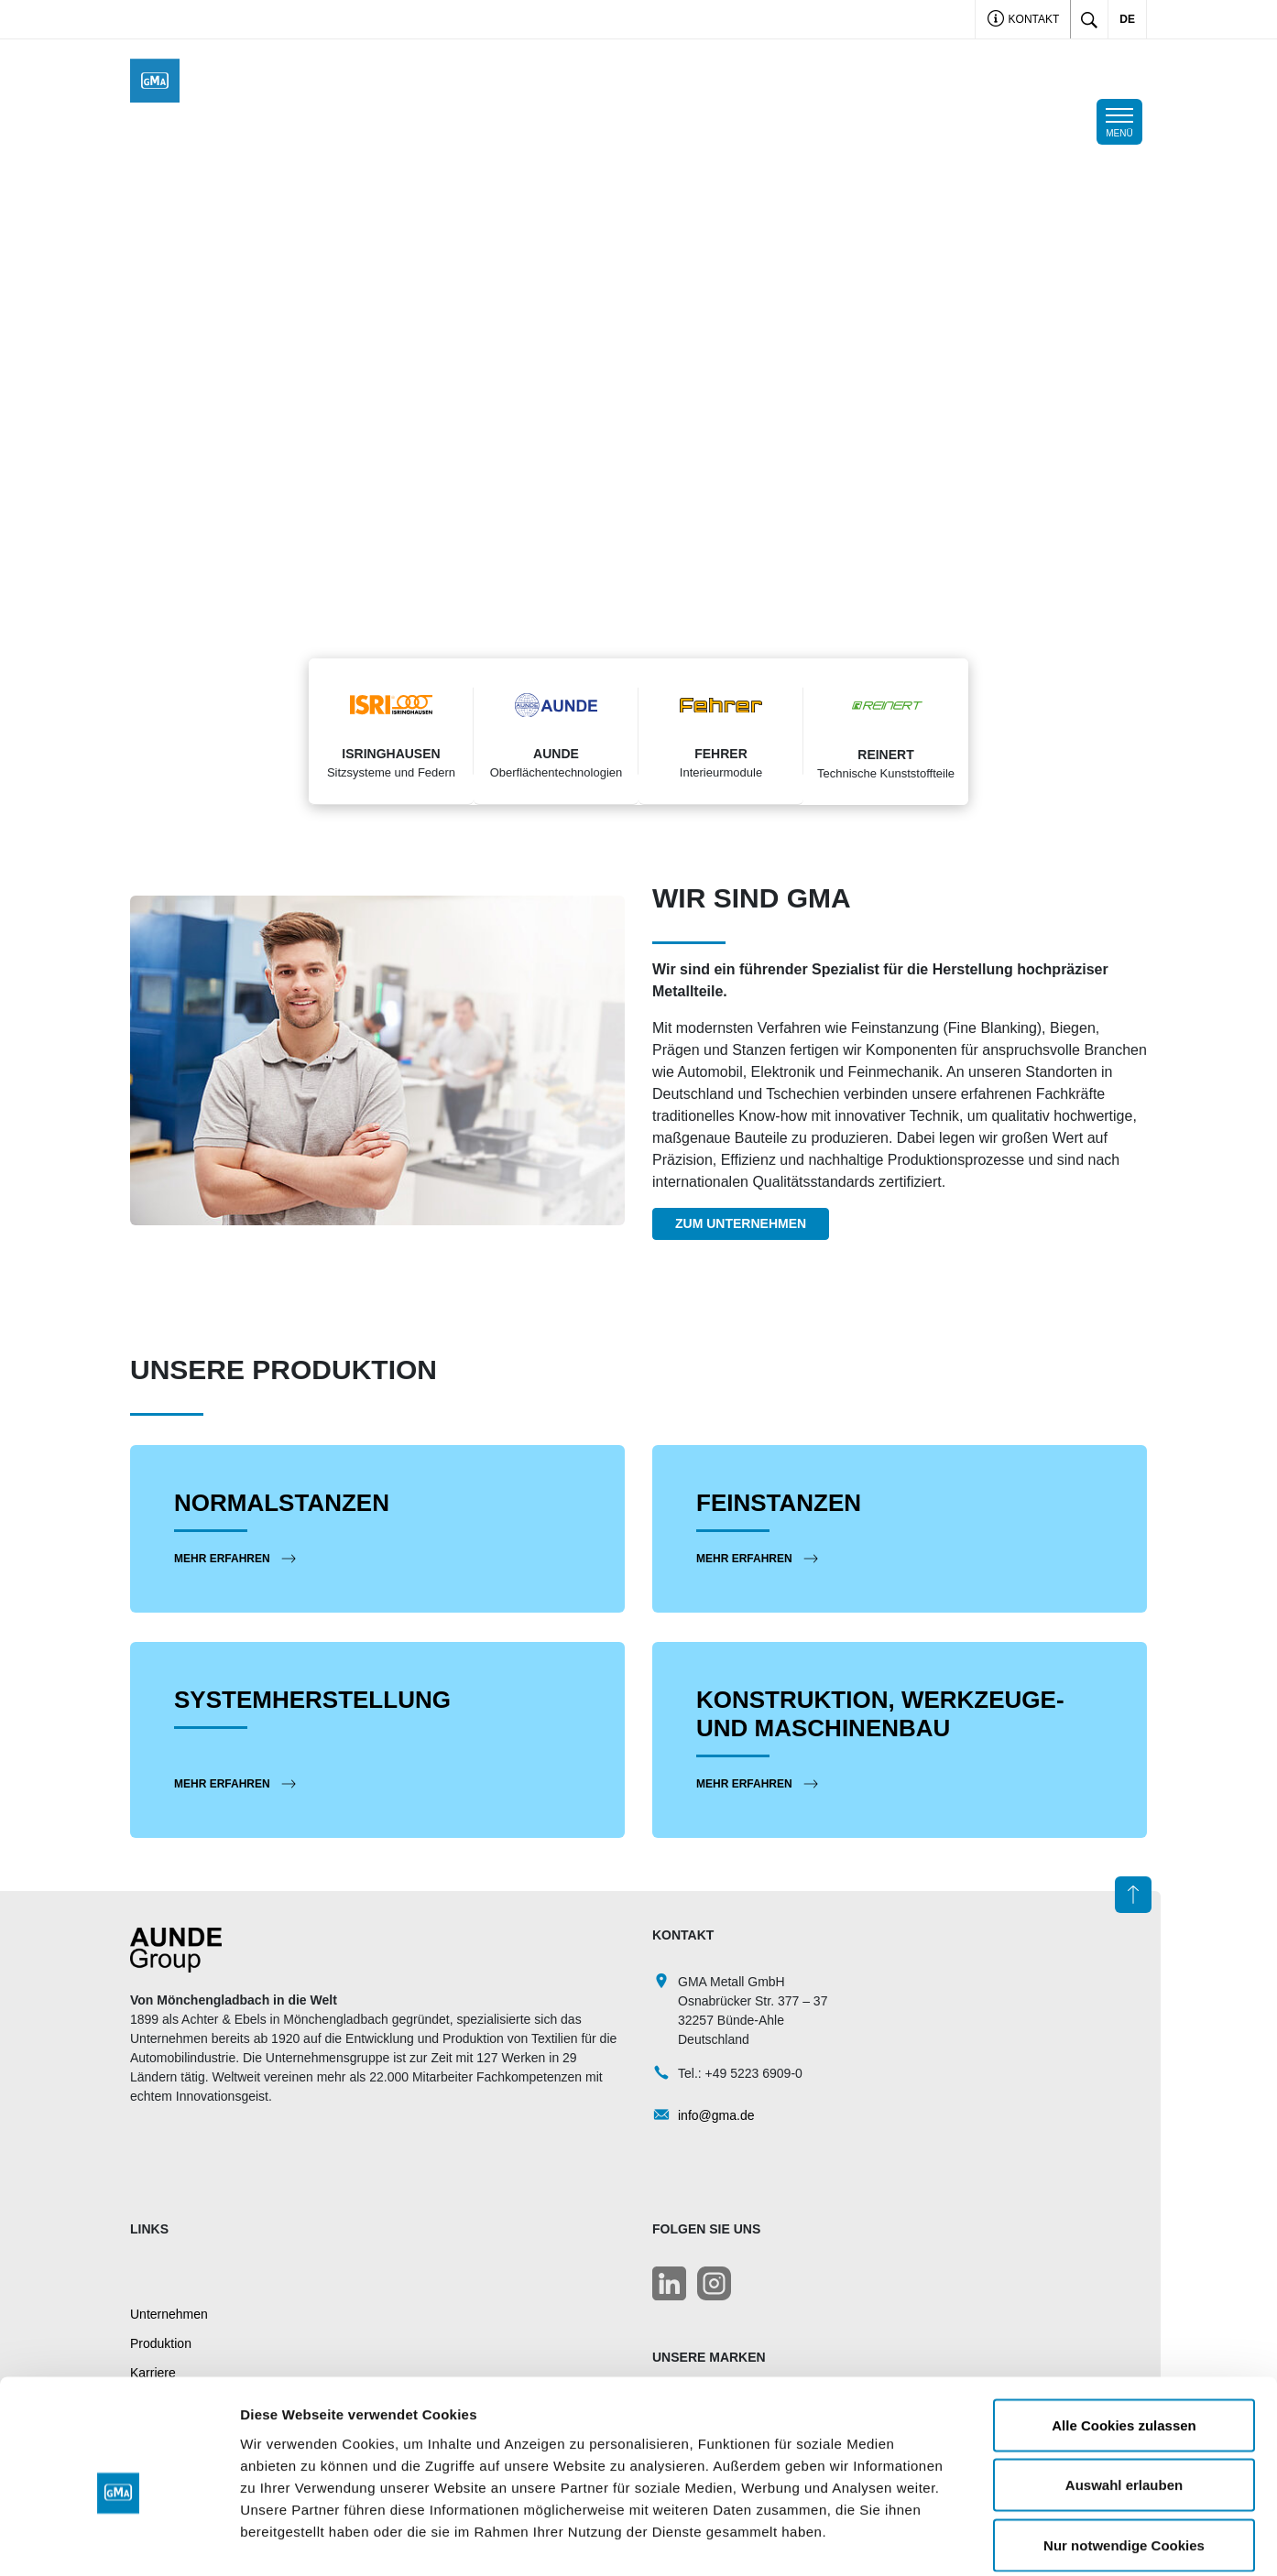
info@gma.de (716, 2114)
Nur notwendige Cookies (1124, 2455)
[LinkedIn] (669, 2282)
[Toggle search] (1089, 19)
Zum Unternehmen (740, 1222)
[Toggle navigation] (1119, 122)
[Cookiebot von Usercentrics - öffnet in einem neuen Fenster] (118, 2540)
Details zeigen (974, 2540)
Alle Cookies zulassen (1124, 2335)
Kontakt (1023, 20)
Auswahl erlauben (1124, 2396)
